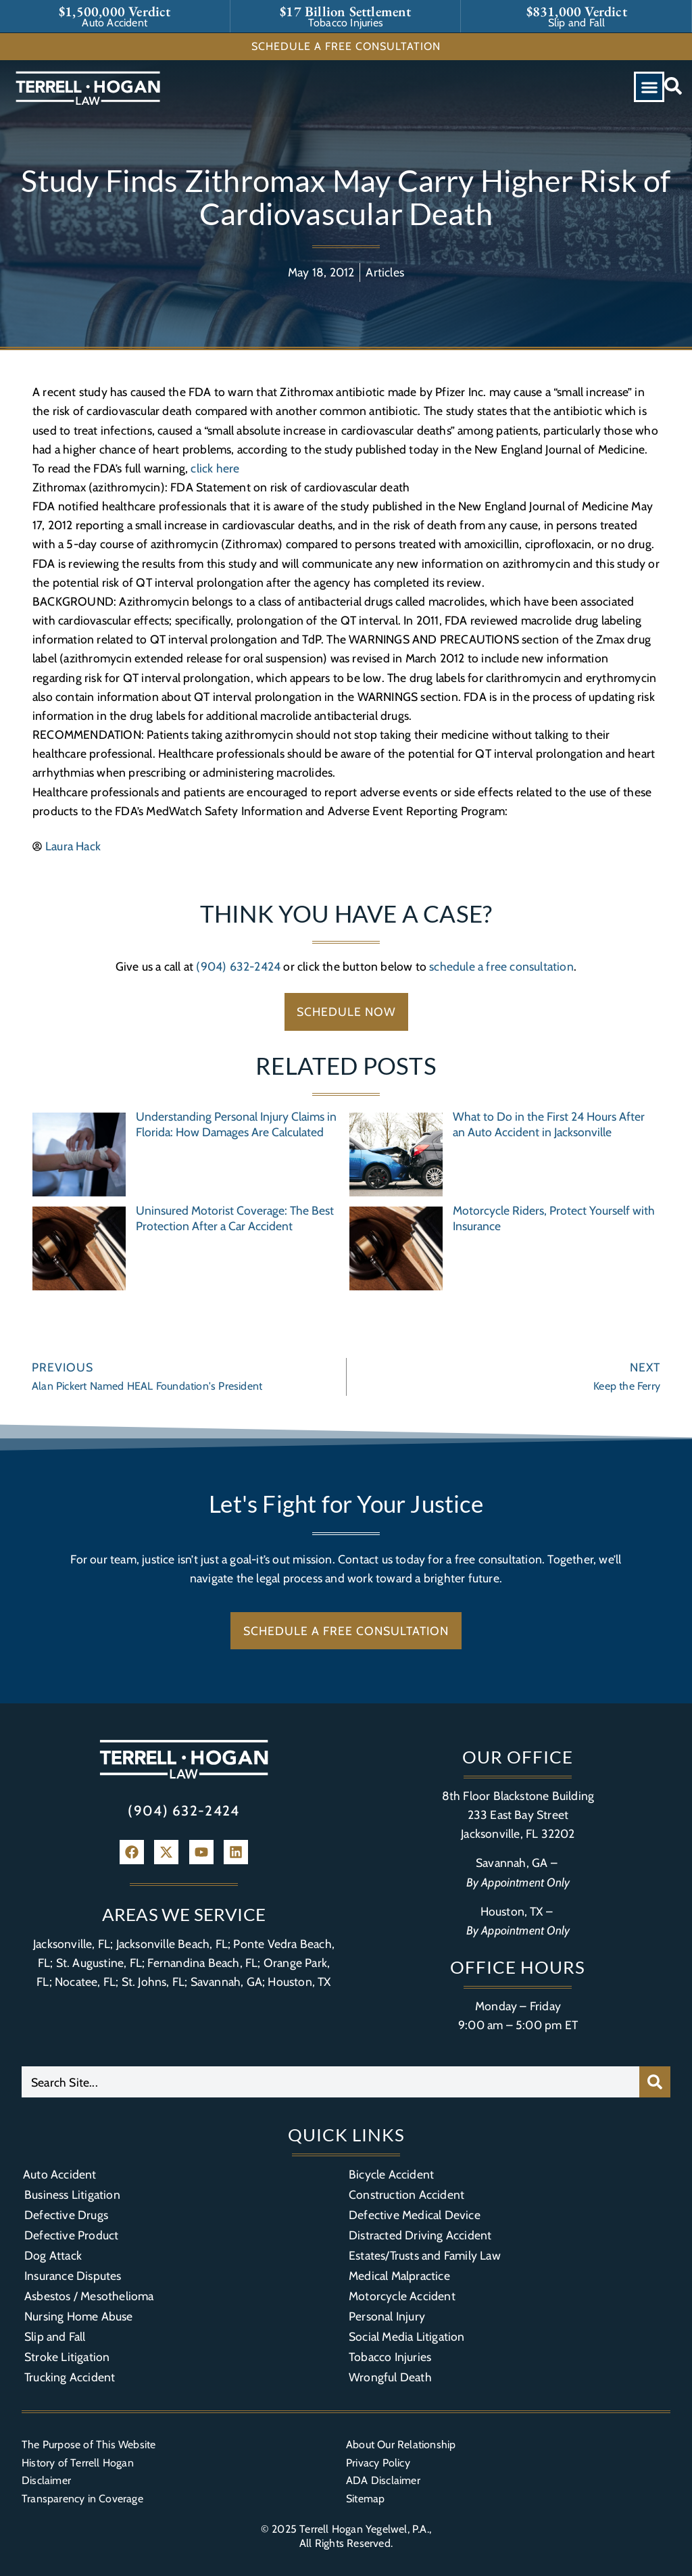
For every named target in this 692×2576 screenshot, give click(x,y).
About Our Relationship (400, 2444)
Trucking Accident (69, 2377)
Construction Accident (406, 2194)
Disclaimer (46, 2480)
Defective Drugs (66, 2215)
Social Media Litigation (407, 2336)
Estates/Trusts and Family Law (425, 2255)
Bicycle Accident (391, 2174)
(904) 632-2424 (238, 966)
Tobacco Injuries (390, 2357)
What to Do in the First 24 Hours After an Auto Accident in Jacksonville (549, 1124)
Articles (385, 272)
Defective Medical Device (414, 2215)
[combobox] (330, 2081)
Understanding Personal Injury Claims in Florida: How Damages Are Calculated (236, 1124)
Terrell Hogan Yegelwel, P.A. (364, 2529)
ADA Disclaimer (383, 2480)
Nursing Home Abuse (78, 2316)
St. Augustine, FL (99, 1962)
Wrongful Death (390, 2377)
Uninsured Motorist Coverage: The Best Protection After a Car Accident (235, 1218)
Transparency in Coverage (82, 2498)
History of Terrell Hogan (78, 2462)
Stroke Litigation (66, 2357)
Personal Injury (387, 2316)
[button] (649, 87)
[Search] (654, 2081)
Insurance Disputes (73, 2275)
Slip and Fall (55, 2336)
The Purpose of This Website (88, 2444)
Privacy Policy (378, 2462)
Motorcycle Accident (402, 2296)
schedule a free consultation (501, 966)
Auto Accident (60, 2174)
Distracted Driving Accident (420, 2235)
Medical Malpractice (399, 2275)
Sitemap (365, 2498)
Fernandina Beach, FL (202, 1962)
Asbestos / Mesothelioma (89, 2296)
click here (215, 468)
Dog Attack (53, 2255)
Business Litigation (72, 2194)
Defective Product (71, 2235)
